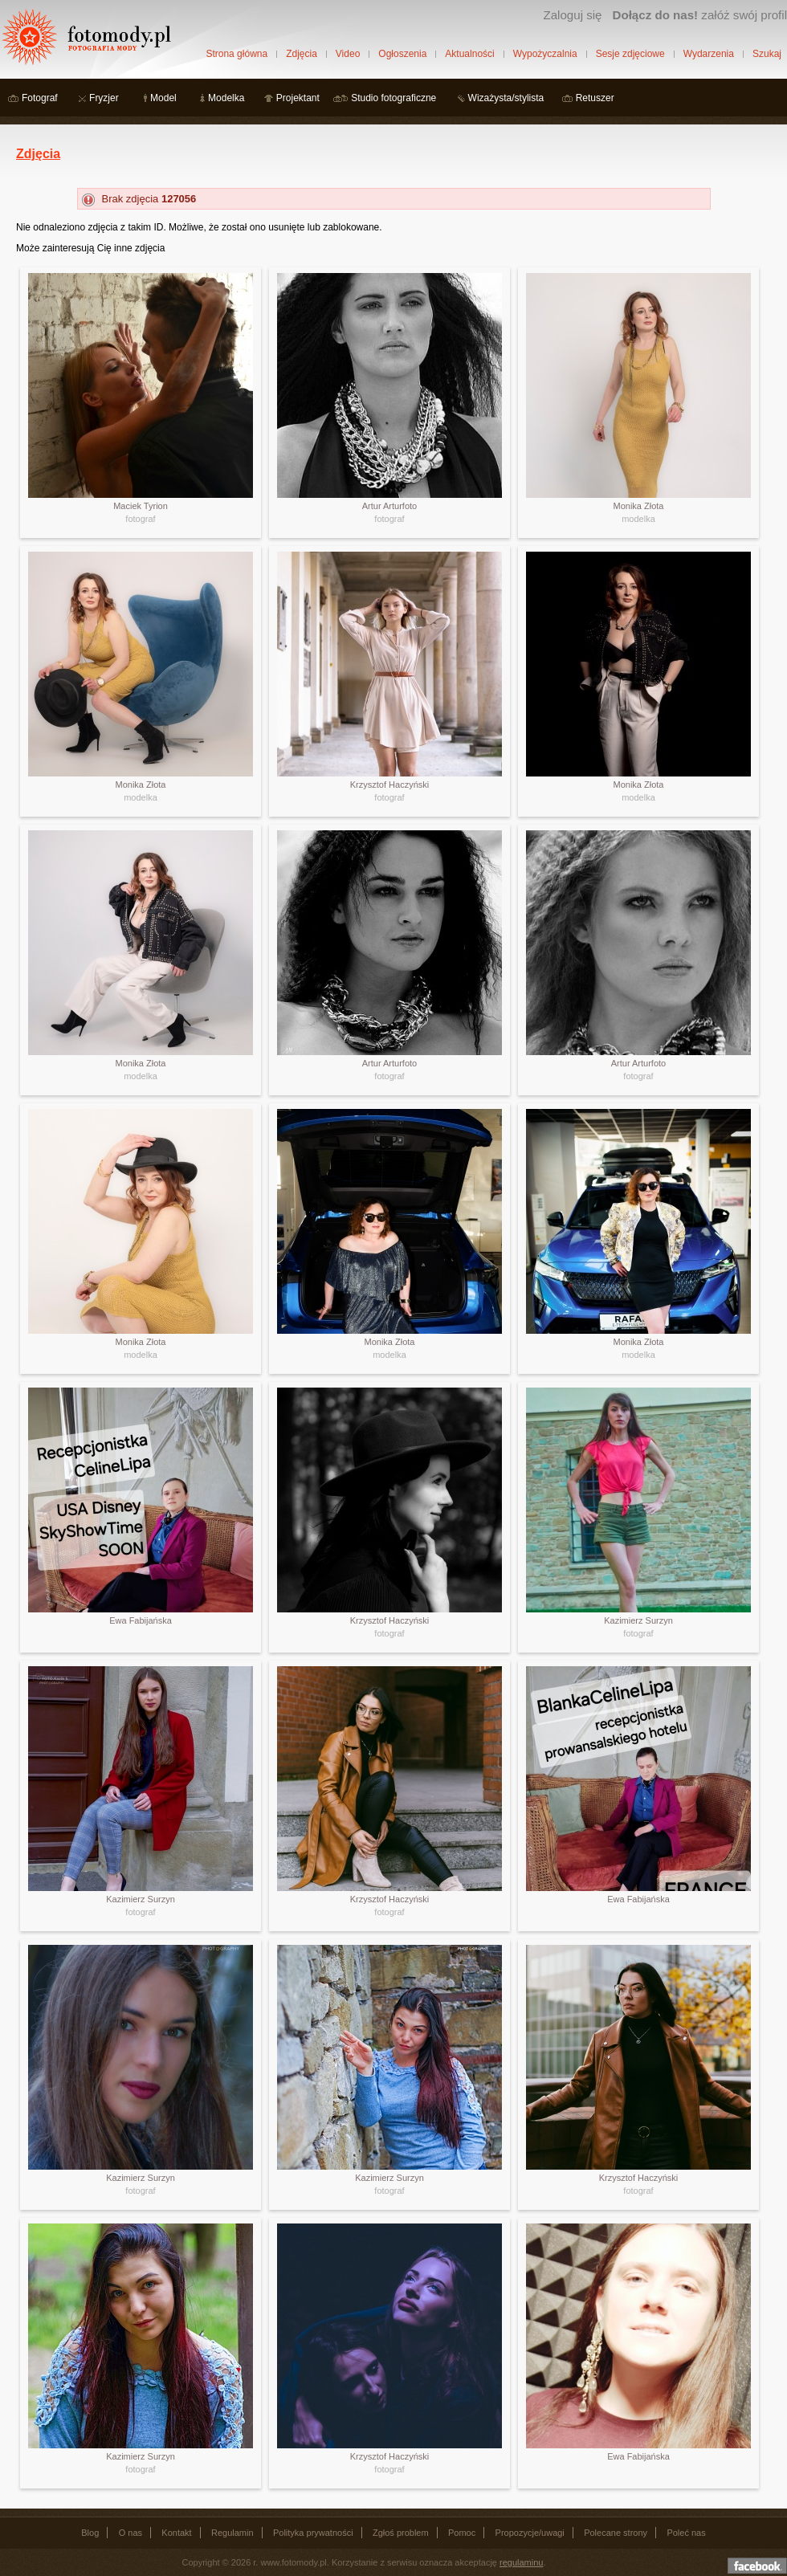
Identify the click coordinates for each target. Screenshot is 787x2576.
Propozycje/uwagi (530, 2532)
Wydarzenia (708, 53)
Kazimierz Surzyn (638, 1620)
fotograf (140, 519)
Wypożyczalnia (545, 53)
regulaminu (521, 2562)
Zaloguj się (572, 15)
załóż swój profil (700, 15)
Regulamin (232, 2532)
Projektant (298, 98)
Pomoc (461, 2532)
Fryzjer (104, 98)
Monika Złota (639, 506)
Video (348, 53)
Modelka (226, 98)
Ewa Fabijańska (140, 1620)
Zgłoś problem (401, 2532)
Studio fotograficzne (393, 98)
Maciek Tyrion (140, 506)
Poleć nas (686, 2532)
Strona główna (236, 53)
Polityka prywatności (313, 2532)
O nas (130, 2532)
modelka (638, 519)
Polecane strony (615, 2532)
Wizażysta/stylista (506, 98)
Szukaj (766, 53)
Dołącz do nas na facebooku (757, 2566)
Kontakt (176, 2532)
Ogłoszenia (402, 53)
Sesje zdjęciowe (630, 53)
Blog (90, 2532)
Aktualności (469, 53)
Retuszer (595, 98)
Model (163, 98)
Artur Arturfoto (389, 506)
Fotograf (40, 98)
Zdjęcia (301, 53)
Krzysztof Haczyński (389, 784)
